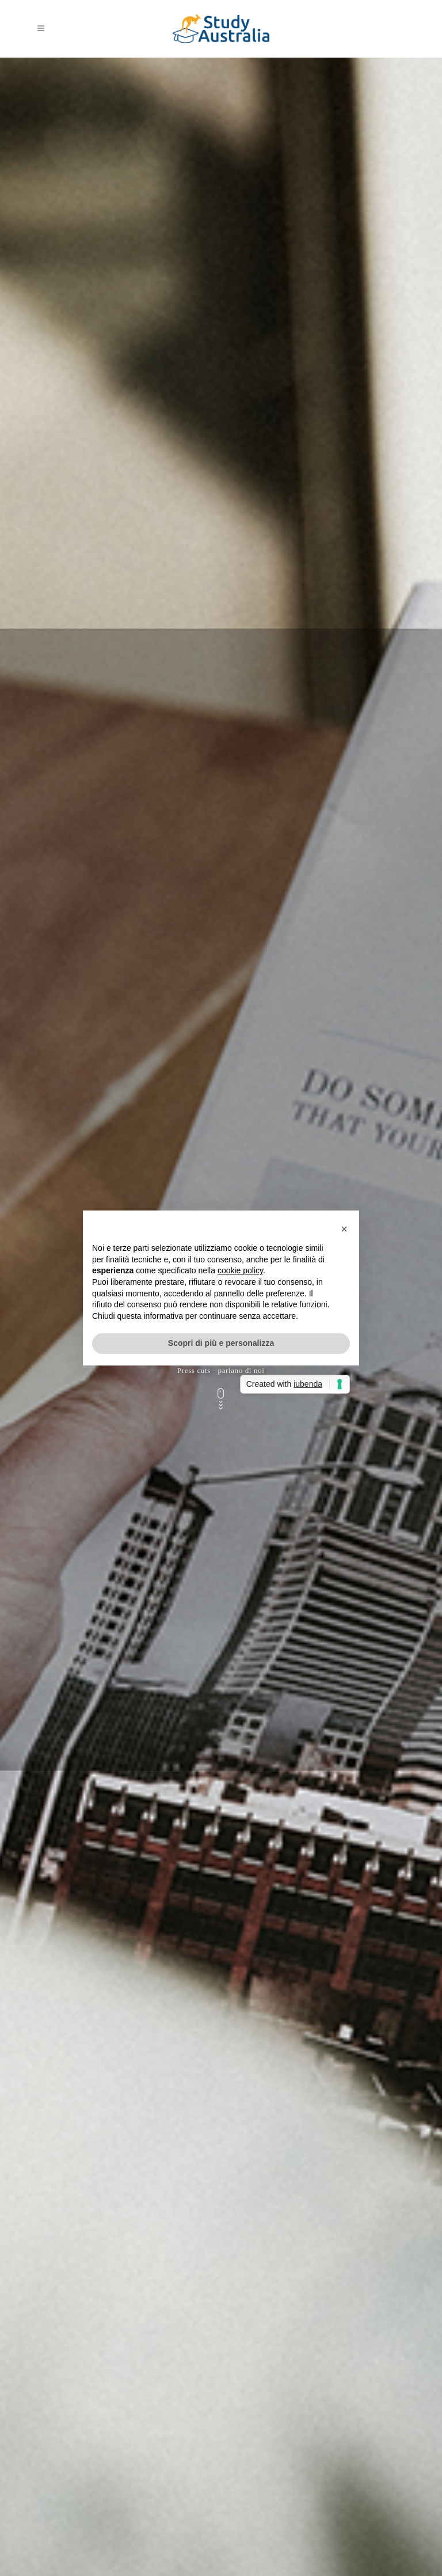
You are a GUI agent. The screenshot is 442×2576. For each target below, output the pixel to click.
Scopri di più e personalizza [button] (221, 1343)
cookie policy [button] (240, 1270)
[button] (344, 1229)
